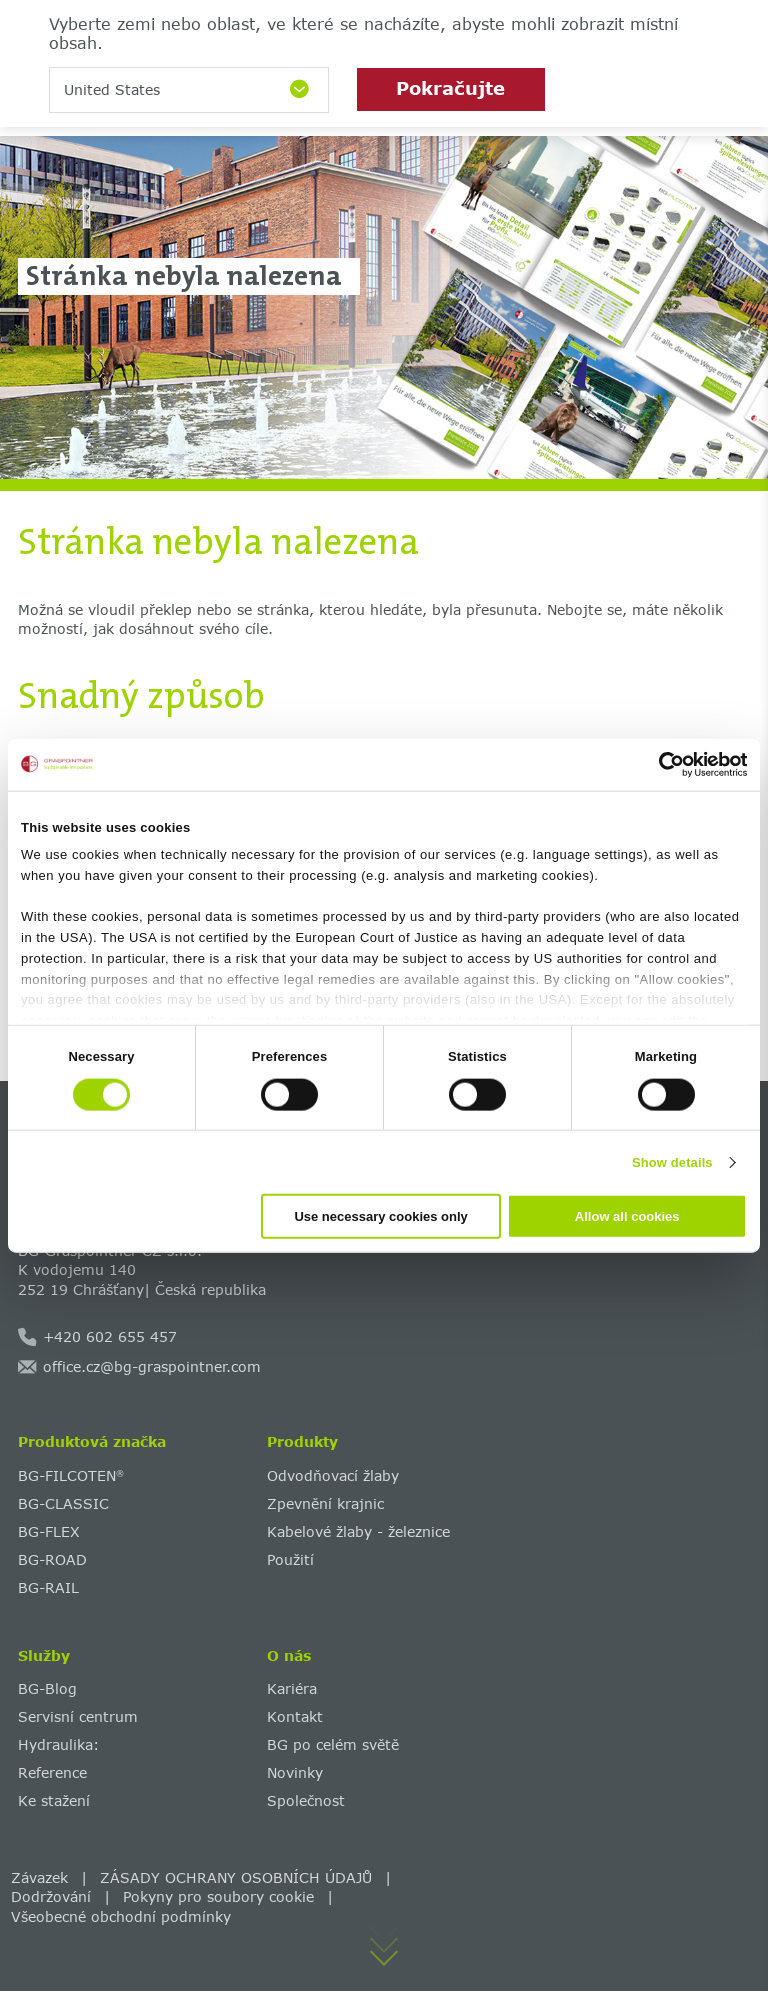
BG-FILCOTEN (71, 1475)
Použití (290, 1559)
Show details (672, 1161)
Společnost (306, 1800)
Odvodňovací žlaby (333, 1475)
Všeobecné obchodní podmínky (121, 1916)
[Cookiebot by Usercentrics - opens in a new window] (659, 764)
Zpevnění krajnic (325, 1503)
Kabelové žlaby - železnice (358, 1531)
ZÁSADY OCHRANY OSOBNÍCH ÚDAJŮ (236, 1877)
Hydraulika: (58, 1744)
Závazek (39, 1877)
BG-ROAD (52, 1559)
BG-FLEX (49, 1531)
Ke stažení (54, 1800)
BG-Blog (47, 1688)
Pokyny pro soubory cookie (218, 1896)
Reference (52, 1772)
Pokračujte (450, 88)
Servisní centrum (78, 1716)
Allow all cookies (627, 1216)
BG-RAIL (48, 1587)
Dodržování (51, 1896)
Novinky (295, 1772)
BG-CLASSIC (63, 1503)
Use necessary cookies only (380, 1216)
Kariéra (292, 1688)
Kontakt (295, 1716)
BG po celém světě (333, 1744)
